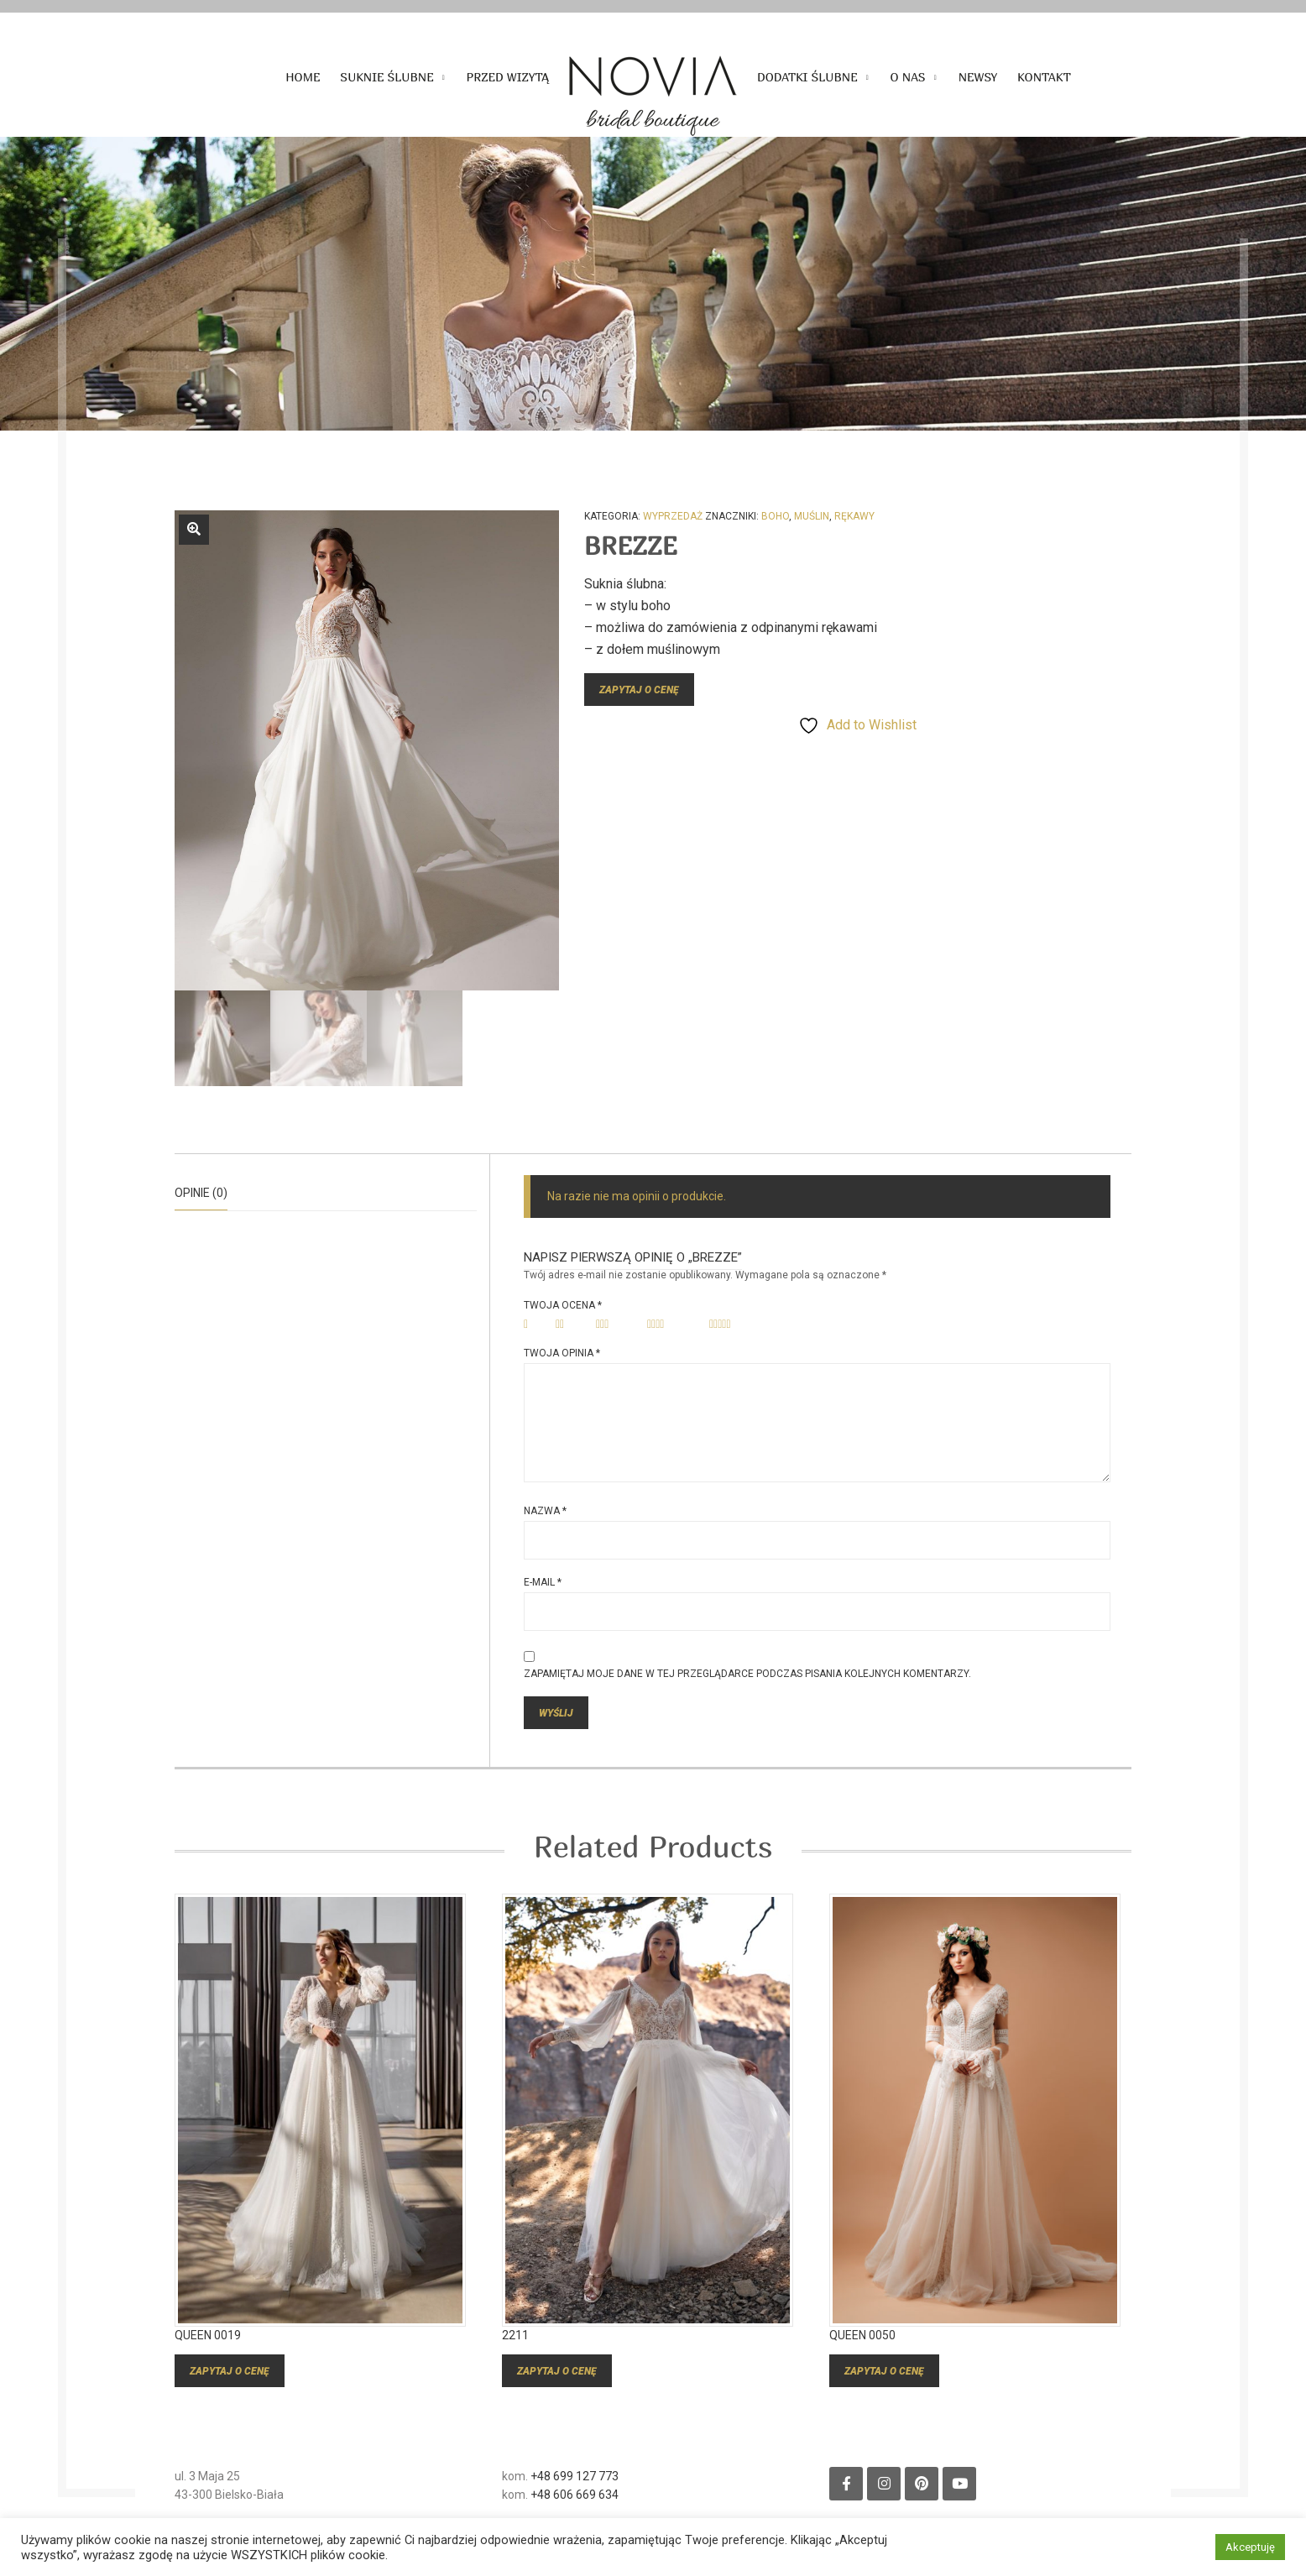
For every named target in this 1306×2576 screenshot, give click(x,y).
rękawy (854, 516)
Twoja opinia (562, 1353)
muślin (811, 516)
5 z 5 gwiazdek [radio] (737, 1325)
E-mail (543, 1582)
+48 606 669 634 (574, 2516)
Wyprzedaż (673, 516)
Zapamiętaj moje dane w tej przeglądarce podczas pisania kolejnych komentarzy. (747, 1674)
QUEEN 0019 (208, 2357)
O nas (908, 77)
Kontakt (1044, 77)
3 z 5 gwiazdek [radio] (616, 1325)
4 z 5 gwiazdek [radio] (672, 1325)
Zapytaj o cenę (639, 690)
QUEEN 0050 (862, 2357)
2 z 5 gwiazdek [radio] (570, 1325)
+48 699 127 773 (574, 2498)
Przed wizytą (508, 77)
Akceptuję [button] (1250, 2547)
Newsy (978, 77)
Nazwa (545, 1511)
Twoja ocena (563, 1305)
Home (302, 77)
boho (775, 516)
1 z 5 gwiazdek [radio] (534, 1325)
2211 (515, 2357)
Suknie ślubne (386, 77)
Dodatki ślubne (807, 77)
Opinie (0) (201, 1192)
